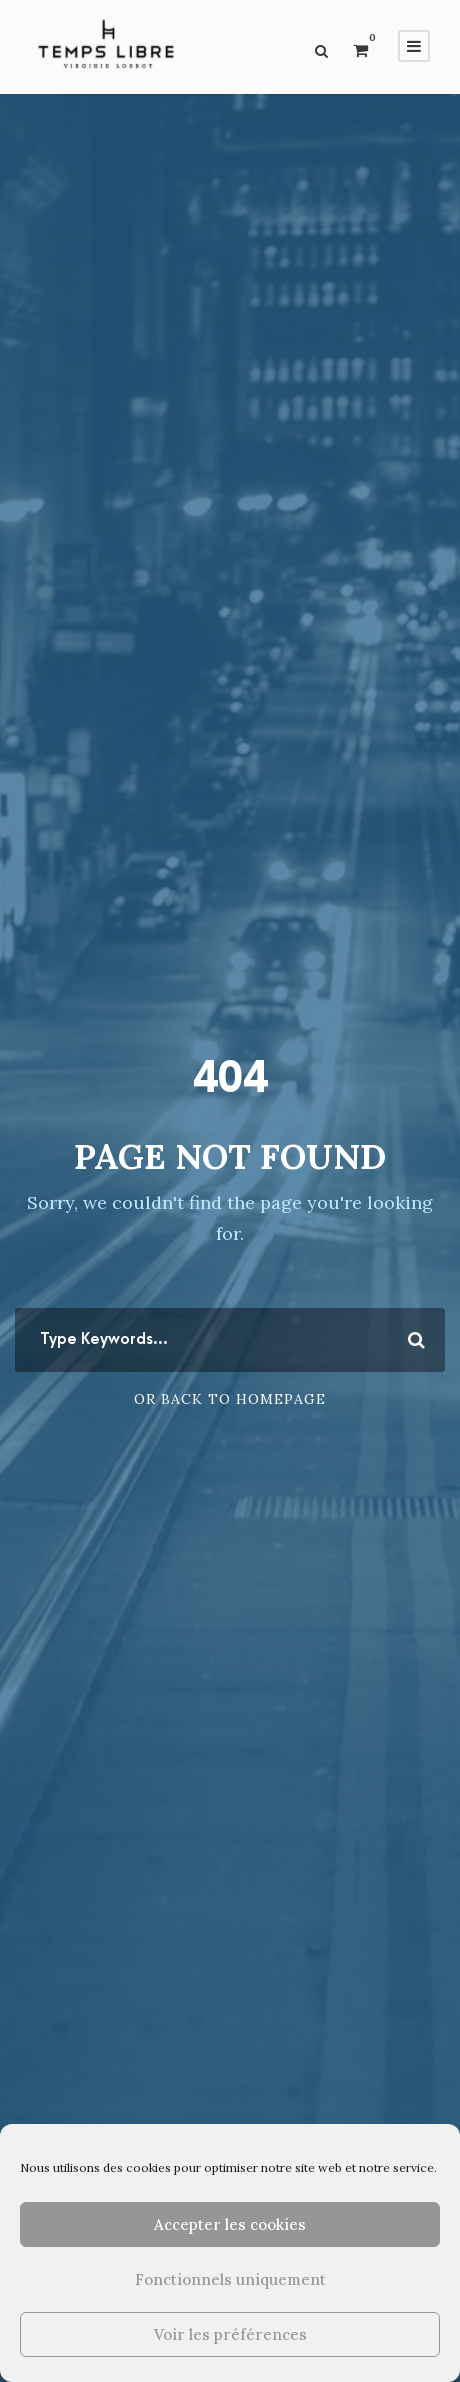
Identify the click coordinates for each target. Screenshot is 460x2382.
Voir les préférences (230, 2334)
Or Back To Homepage (230, 1399)
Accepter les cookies (230, 2224)
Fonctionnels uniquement (230, 2279)
